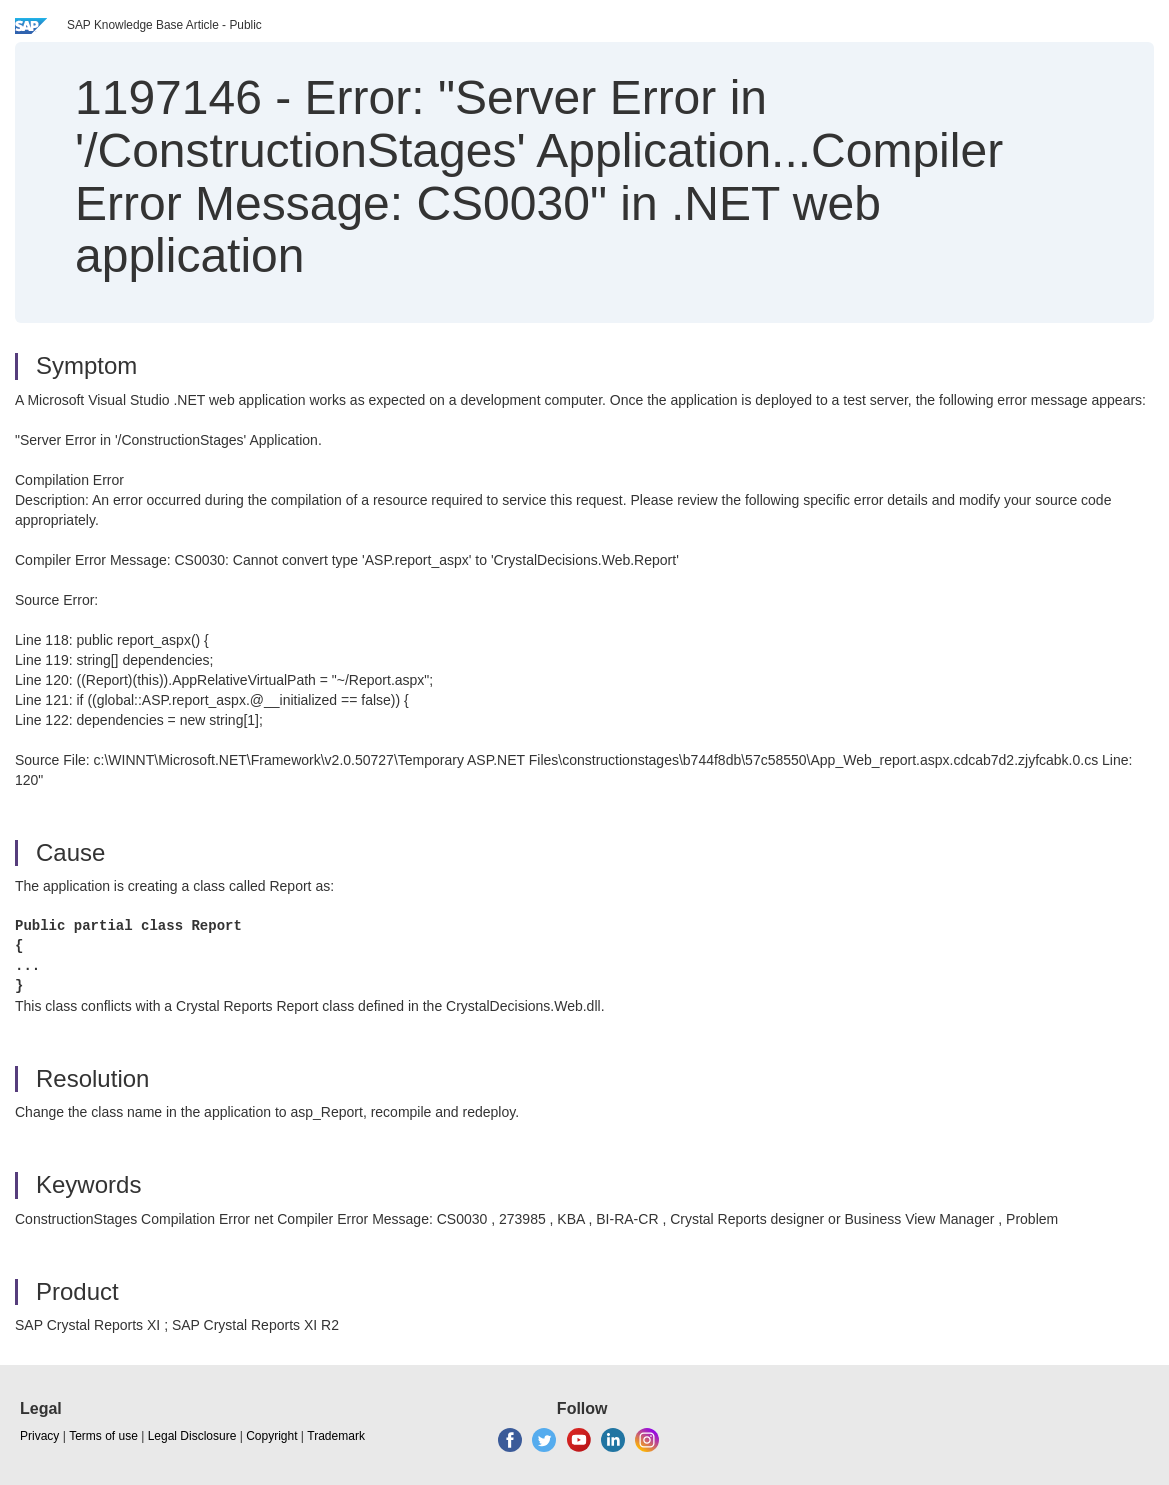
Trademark (336, 1436)
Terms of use (103, 1436)
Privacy (39, 1436)
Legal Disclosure (192, 1436)
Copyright (271, 1436)
